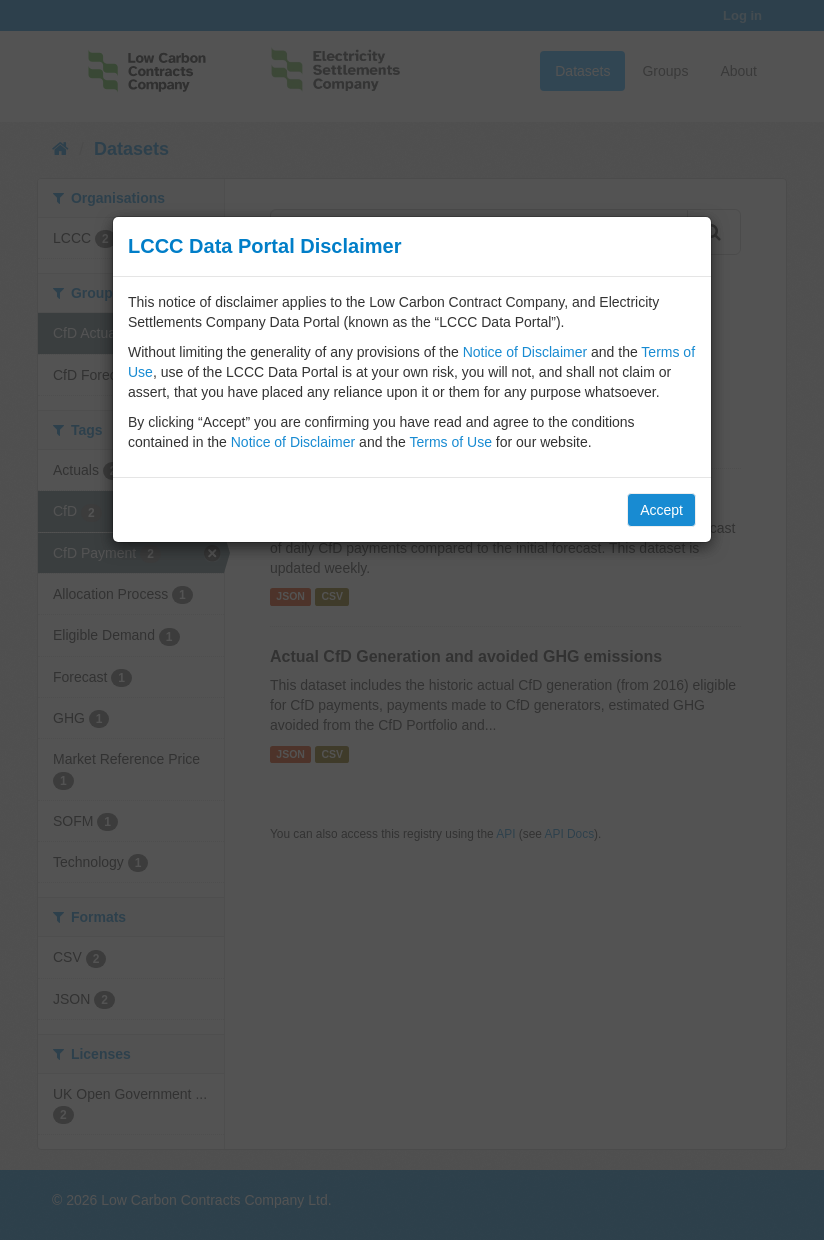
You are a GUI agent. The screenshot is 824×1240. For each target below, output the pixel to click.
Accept (661, 510)
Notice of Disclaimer (525, 352)
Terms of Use (450, 442)
